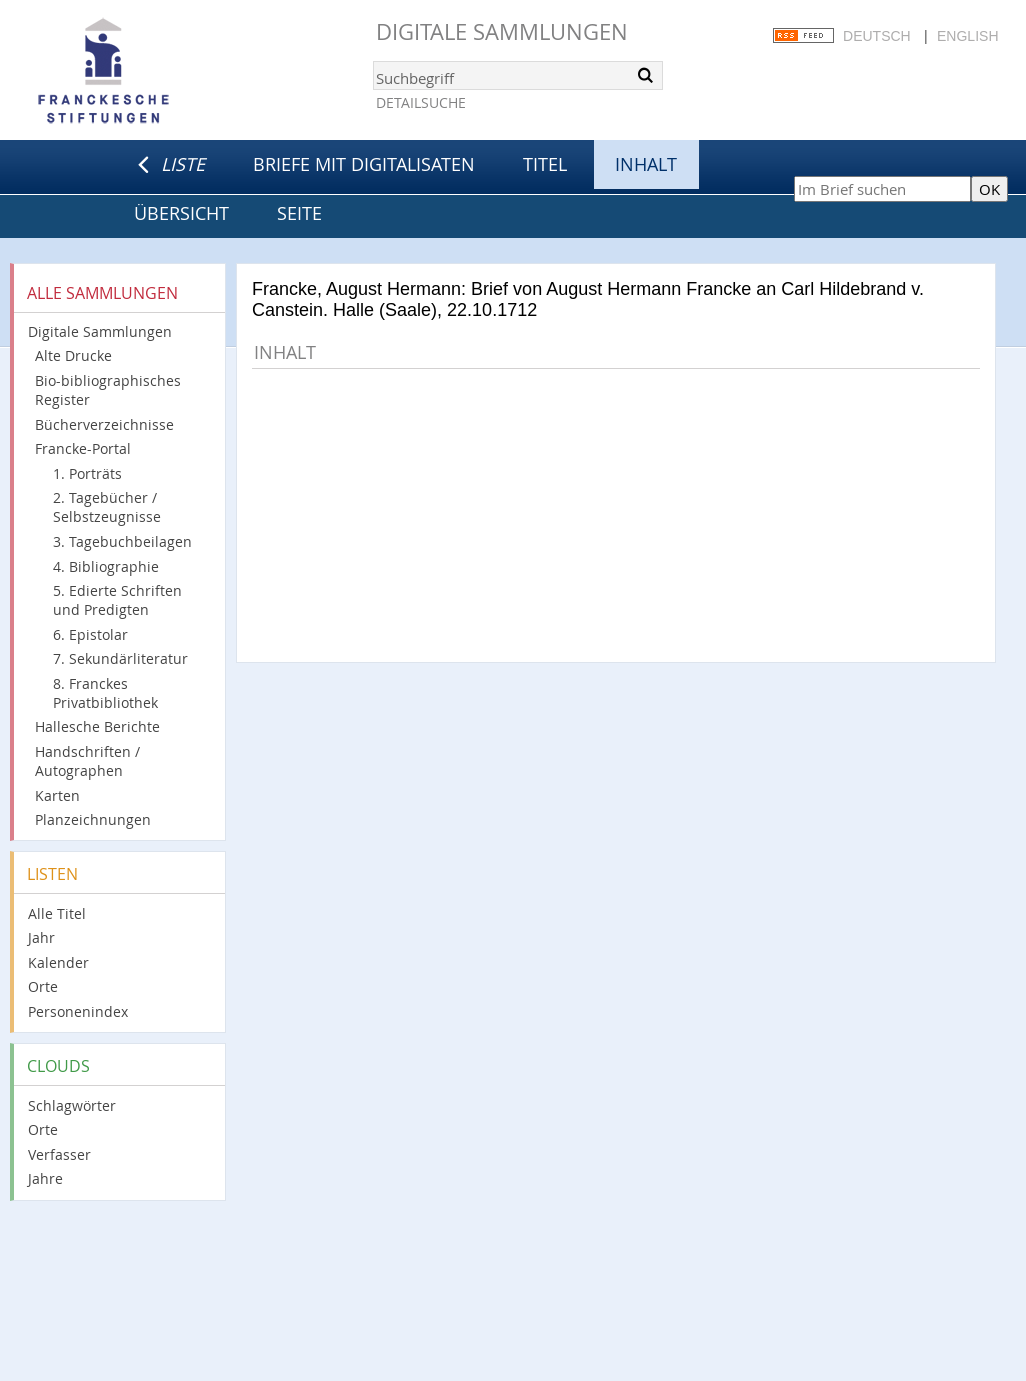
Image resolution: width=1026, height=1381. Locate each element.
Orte (43, 986)
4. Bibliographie (106, 566)
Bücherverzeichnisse (104, 424)
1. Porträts (87, 473)
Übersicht (181, 213)
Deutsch (877, 36)
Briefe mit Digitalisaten (364, 164)
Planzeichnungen (93, 819)
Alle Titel (57, 913)
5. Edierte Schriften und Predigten (117, 600)
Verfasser (59, 1154)
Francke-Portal (83, 448)
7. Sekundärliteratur (120, 658)
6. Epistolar (90, 634)
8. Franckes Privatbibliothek (105, 693)
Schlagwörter (72, 1105)
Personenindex (78, 1011)
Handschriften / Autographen (87, 761)
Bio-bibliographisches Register (108, 390)
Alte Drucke (73, 355)
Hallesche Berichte (97, 726)
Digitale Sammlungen (502, 31)
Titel (545, 164)
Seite (299, 213)
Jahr (41, 937)
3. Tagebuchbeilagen (122, 541)
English (967, 36)
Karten (57, 795)
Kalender (58, 962)
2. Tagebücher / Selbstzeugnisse (107, 507)
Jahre (45, 1178)
